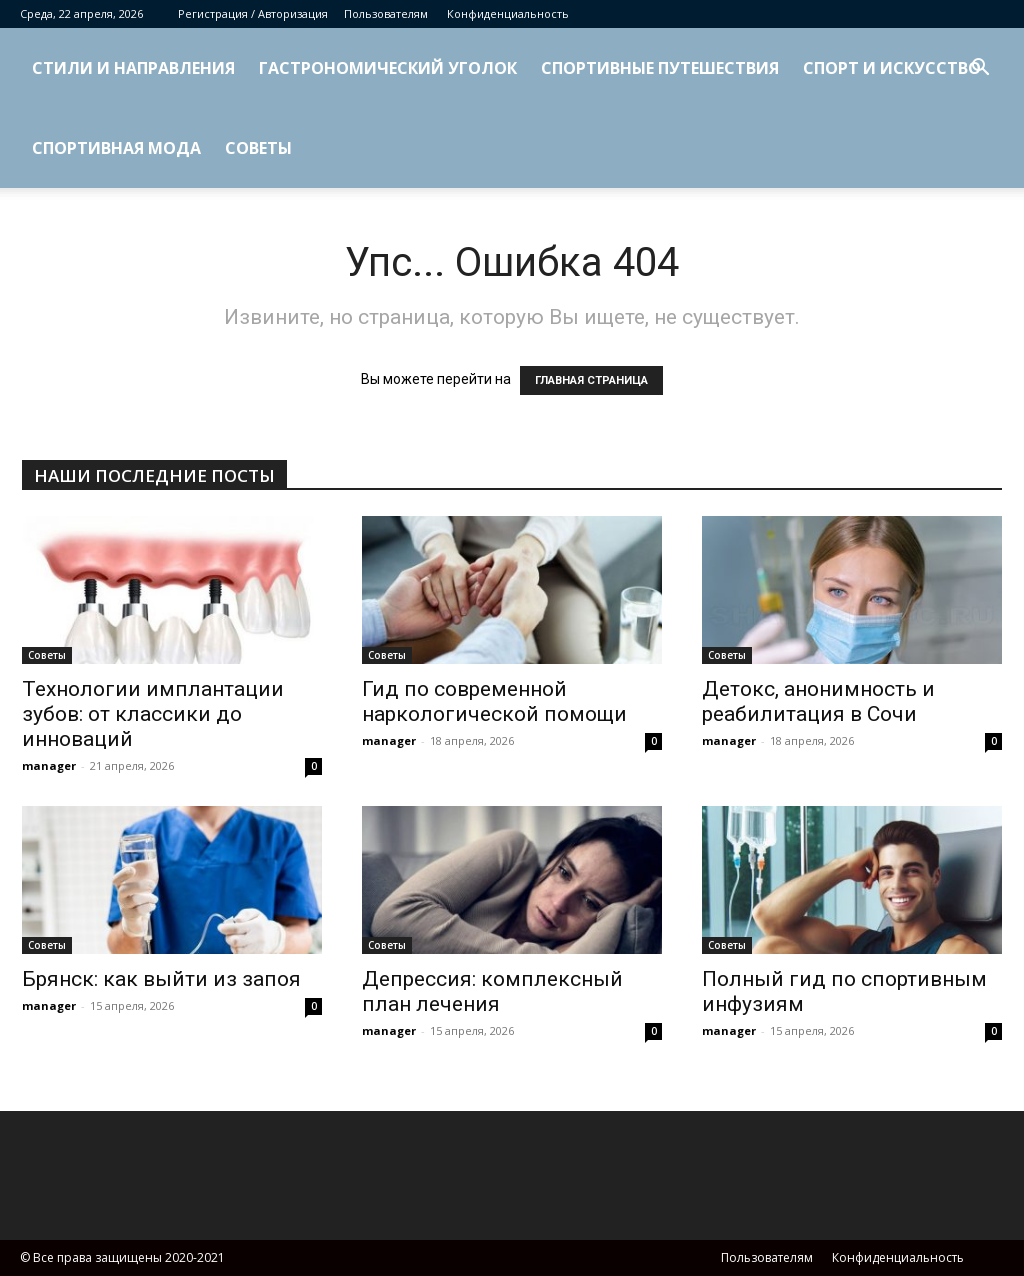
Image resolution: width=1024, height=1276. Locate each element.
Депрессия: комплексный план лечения (492, 991)
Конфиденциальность (508, 13)
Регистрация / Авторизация (253, 13)
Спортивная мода (116, 148)
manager (49, 765)
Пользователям (386, 13)
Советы (258, 148)
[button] (980, 69)
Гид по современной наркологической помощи (494, 701)
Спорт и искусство (892, 68)
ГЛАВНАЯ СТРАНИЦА (591, 380)
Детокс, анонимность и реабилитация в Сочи (818, 701)
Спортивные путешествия (660, 68)
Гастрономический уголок (388, 68)
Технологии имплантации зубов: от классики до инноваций (153, 714)
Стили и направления (133, 68)
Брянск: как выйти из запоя (161, 979)
